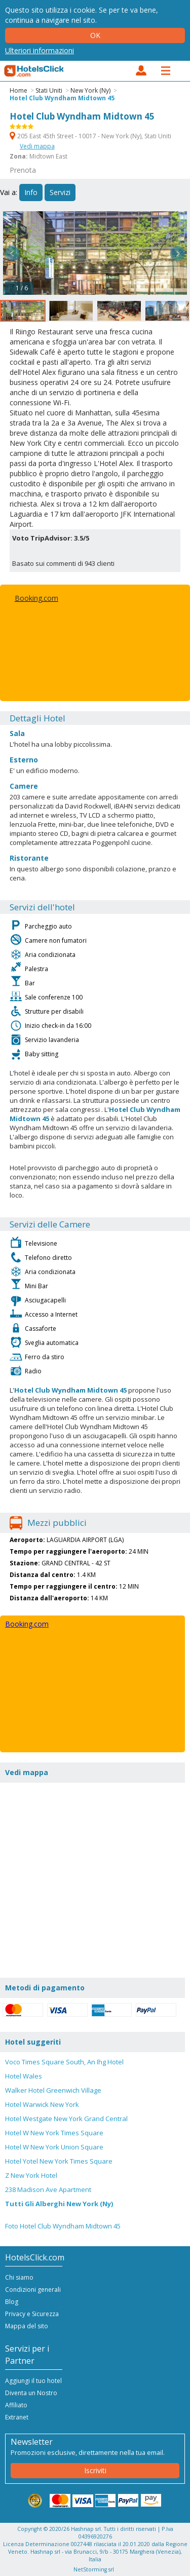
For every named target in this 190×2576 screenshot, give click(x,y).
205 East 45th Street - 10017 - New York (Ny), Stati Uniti (90, 136)
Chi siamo (19, 2277)
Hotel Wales (23, 2076)
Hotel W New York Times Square (54, 2132)
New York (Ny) (90, 90)
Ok (95, 35)
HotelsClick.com (34, 71)
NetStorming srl (93, 2569)
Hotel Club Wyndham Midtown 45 (62, 98)
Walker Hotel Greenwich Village (53, 2090)
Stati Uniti (48, 90)
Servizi (60, 192)
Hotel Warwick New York (42, 2104)
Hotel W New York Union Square (54, 2146)
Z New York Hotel (31, 2175)
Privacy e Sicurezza (32, 2314)
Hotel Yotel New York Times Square (58, 2161)
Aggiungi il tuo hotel (33, 2380)
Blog (11, 2301)
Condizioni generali (33, 2289)
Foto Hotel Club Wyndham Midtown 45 (63, 2226)
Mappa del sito (26, 2326)
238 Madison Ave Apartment (48, 2189)
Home (18, 90)
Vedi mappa (37, 146)
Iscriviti (95, 2470)
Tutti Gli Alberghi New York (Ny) (59, 2203)
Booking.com (36, 598)
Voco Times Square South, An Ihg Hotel (64, 2061)
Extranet (16, 2417)
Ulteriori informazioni (39, 50)
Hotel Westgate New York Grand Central (66, 2118)
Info (30, 192)
